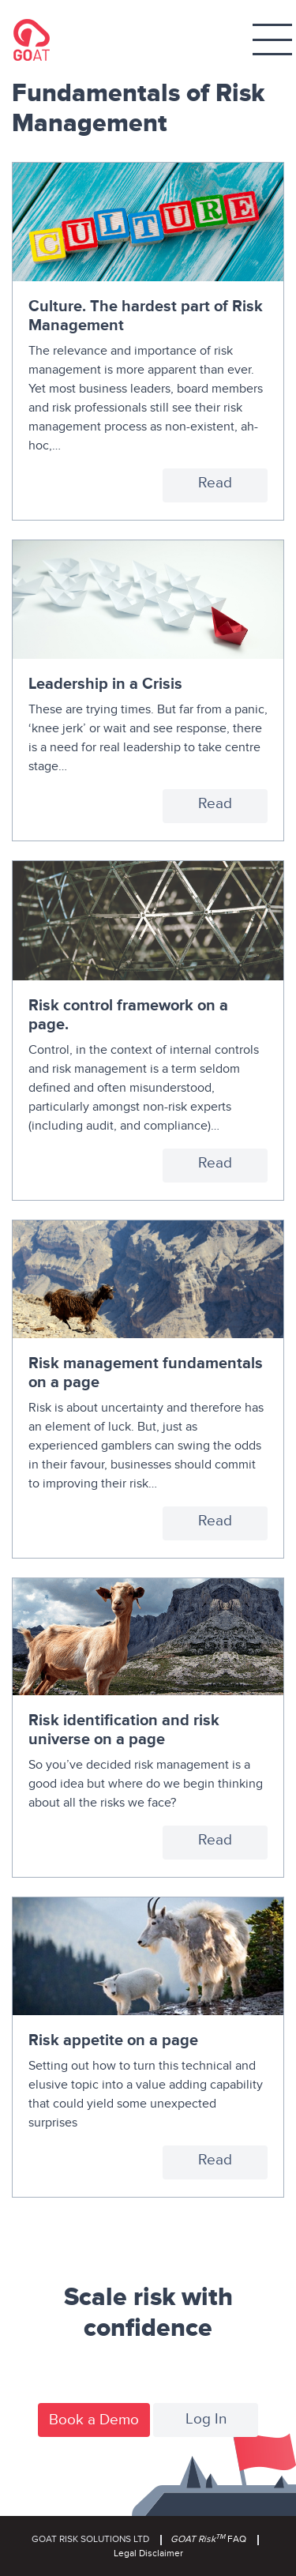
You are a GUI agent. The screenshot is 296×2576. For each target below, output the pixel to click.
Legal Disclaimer (148, 2553)
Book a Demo (94, 2420)
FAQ (208, 2538)
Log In (206, 2419)
